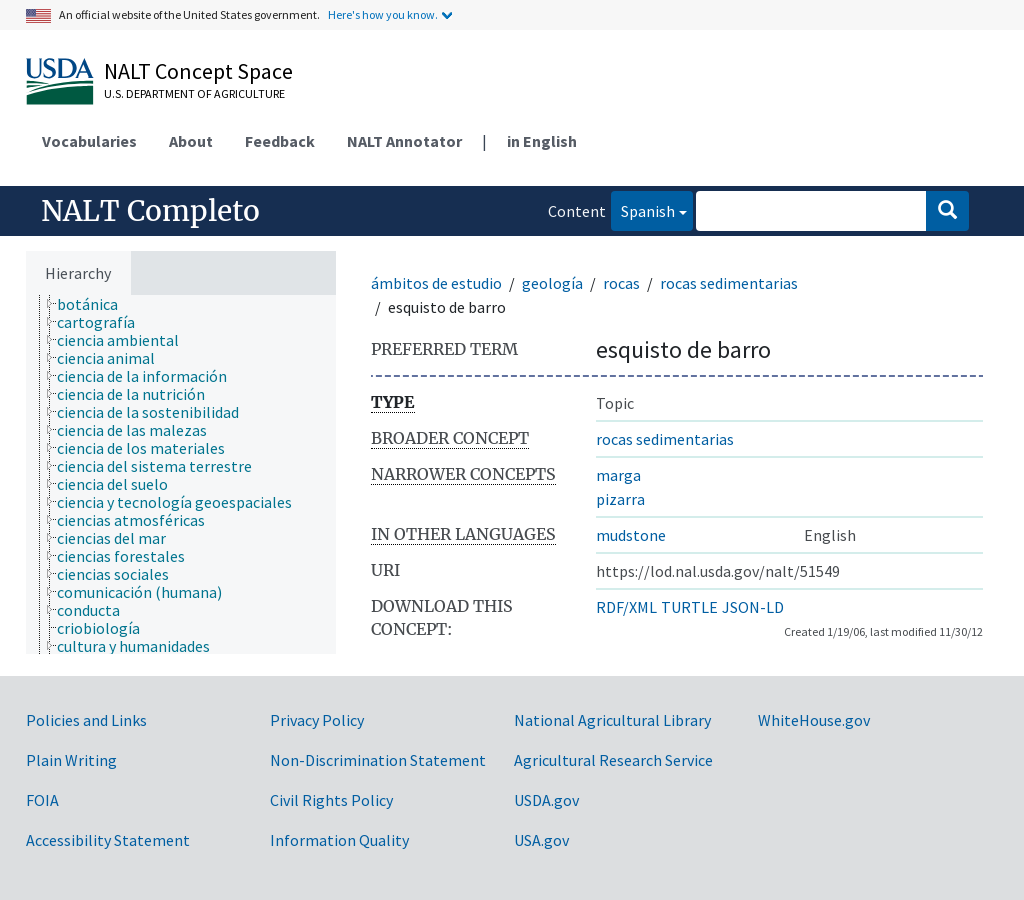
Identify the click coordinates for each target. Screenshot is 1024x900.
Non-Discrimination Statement (378, 760)
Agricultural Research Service (613, 760)
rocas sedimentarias (729, 283)
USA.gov (541, 840)
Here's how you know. (383, 14)
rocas (621, 283)
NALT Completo (150, 211)
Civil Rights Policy (331, 800)
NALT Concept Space (198, 71)
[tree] (181, 474)
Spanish (643, 209)
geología (552, 283)
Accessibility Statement (108, 840)
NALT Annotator (404, 141)
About (191, 141)
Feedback (280, 141)
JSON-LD (753, 607)
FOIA (42, 800)
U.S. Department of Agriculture (194, 93)
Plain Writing (71, 760)
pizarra (620, 499)
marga (618, 475)
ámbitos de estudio (436, 283)
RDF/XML (626, 607)
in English (542, 141)
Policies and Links (86, 720)
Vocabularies (89, 141)
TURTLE (689, 607)
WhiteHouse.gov (814, 720)
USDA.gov (546, 800)
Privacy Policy (317, 720)
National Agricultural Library (612, 720)
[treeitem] (96, 304)
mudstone (631, 535)
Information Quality (339, 840)
